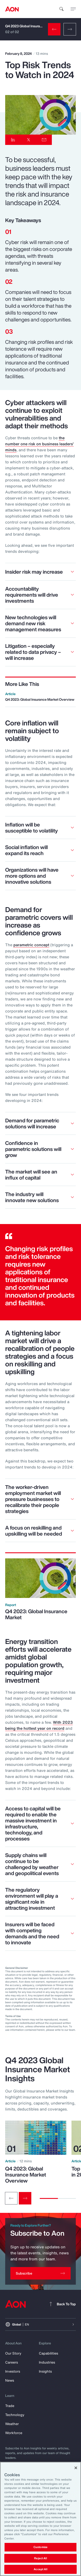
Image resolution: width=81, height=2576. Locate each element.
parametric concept (31, 945)
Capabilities (48, 2353)
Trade (9, 2405)
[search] (61, 9)
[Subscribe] (40, 2273)
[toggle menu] (73, 8)
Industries (47, 2362)
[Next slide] (25, 2198)
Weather (12, 2423)
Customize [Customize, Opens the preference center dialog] (40, 2549)
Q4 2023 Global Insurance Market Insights (37, 23)
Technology (14, 2414)
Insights (45, 2371)
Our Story (13, 2353)
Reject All (40, 2560)
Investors (12, 2371)
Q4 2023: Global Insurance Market (36, 1614)
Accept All (40, 2571)
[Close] (76, 2469)
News (9, 2380)
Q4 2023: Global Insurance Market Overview (25, 2175)
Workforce (13, 2432)
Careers (11, 2362)
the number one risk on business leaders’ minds (39, 444)
